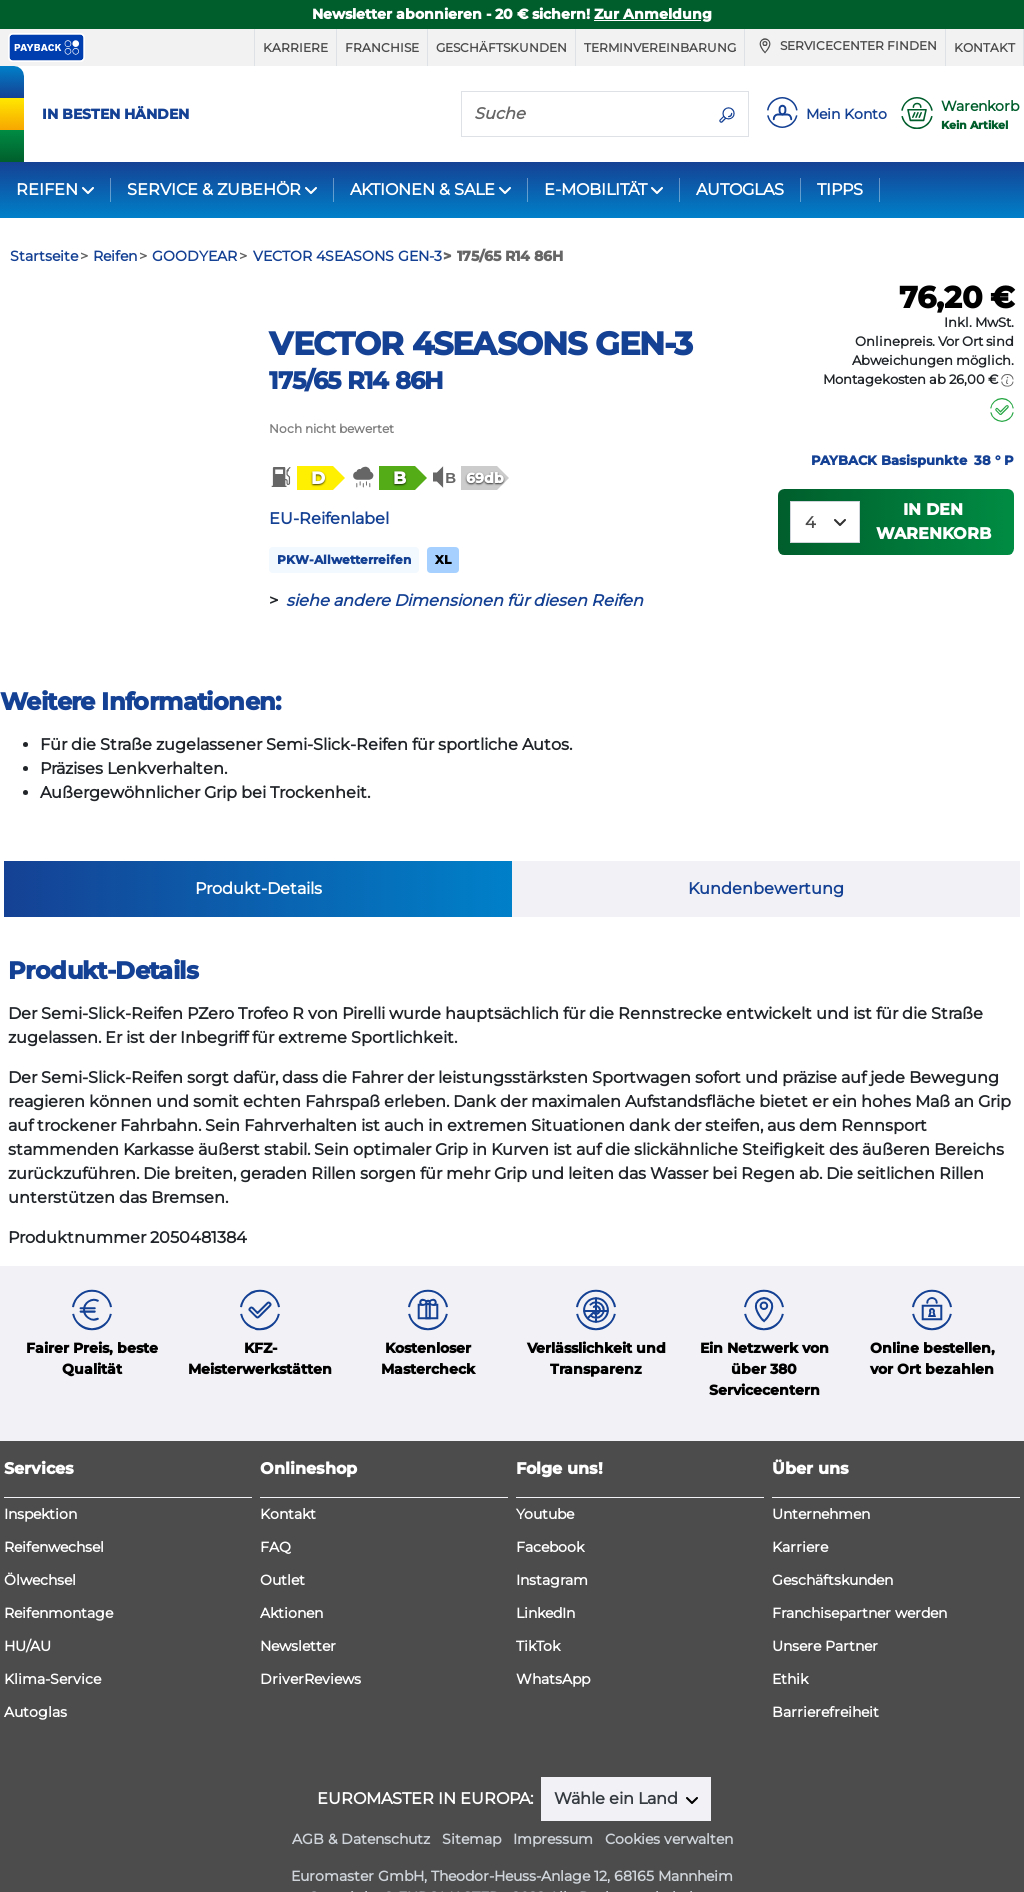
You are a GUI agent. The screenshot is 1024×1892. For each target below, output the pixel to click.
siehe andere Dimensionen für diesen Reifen (464, 600)
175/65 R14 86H (355, 380)
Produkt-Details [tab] (258, 845)
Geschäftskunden (501, 47)
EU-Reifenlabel (329, 518)
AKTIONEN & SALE (422, 189)
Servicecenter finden (845, 46)
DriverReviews (310, 1637)
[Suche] (584, 113)
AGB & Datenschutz (361, 1797)
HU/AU (27, 1604)
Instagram (552, 1538)
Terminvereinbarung (660, 47)
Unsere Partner (825, 1604)
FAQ (275, 1505)
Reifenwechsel (54, 1505)
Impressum (553, 1797)
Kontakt (984, 47)
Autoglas (35, 1670)
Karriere (295, 47)
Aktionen (291, 1571)
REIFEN (47, 189)
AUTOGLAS (740, 189)
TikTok (538, 1604)
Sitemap (471, 1797)
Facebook (550, 1505)
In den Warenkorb (933, 521)
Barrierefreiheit (825, 1670)
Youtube (545, 1472)
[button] (306, 478)
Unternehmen (821, 1472)
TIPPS (840, 189)
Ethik (790, 1637)
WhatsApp (553, 1637)
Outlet (282, 1538)
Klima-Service (52, 1637)
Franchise (382, 47)
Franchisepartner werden (859, 1571)
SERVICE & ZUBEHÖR (214, 189)
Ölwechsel (40, 1538)
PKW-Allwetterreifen (344, 559)
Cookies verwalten (669, 1797)
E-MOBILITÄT (595, 189)
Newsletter (298, 1604)
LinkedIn (545, 1571)
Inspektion (40, 1472)
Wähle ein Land (618, 1756)
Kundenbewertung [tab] (766, 845)
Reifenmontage (58, 1571)
